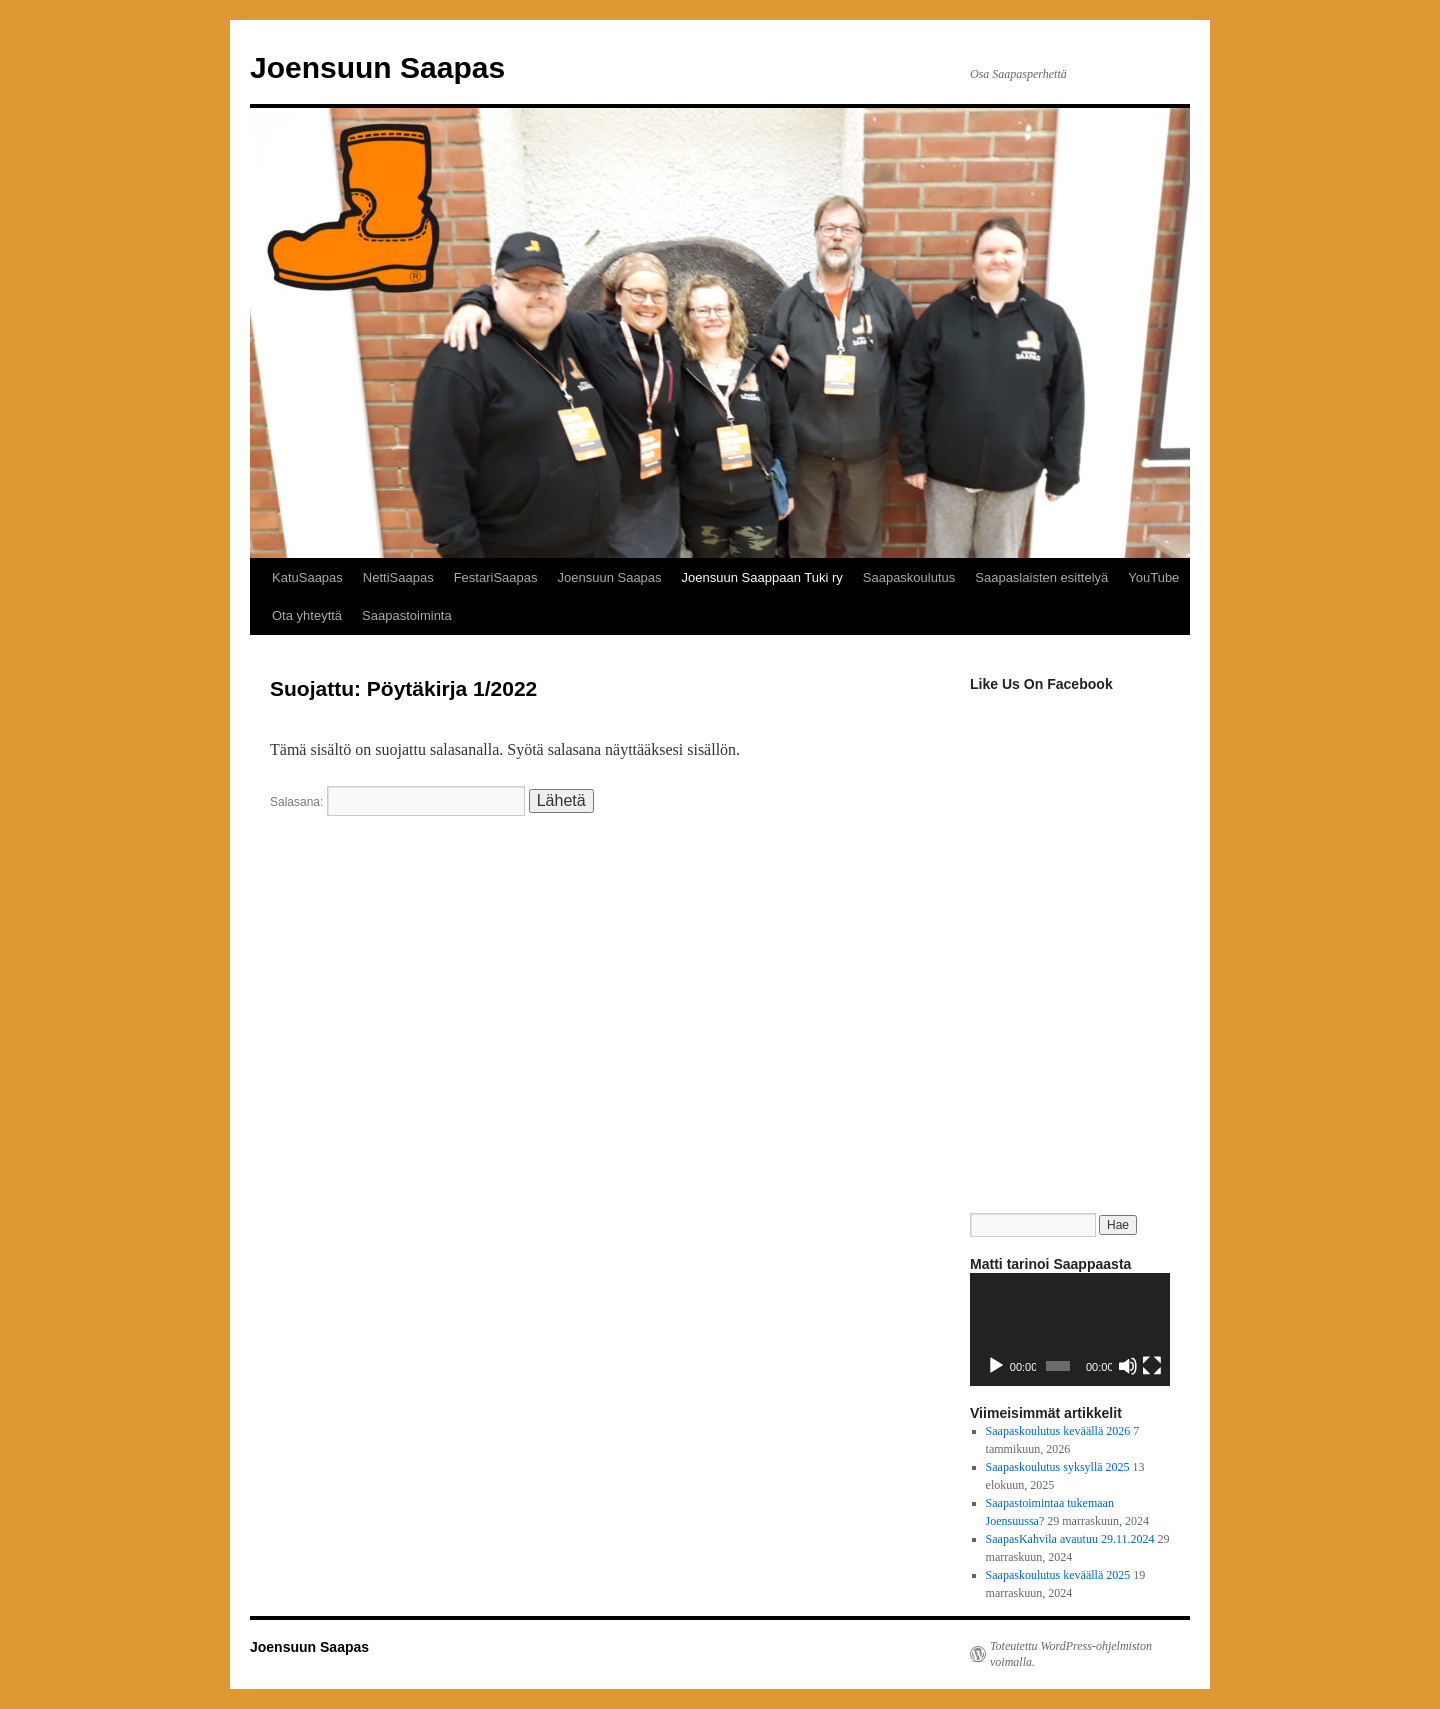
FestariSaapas (496, 577)
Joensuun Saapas (377, 67)
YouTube (1153, 577)
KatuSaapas (307, 577)
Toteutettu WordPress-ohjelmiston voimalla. (1071, 1654)
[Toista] (996, 1366)
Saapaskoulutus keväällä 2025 (1058, 1575)
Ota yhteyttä (307, 615)
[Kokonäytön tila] (1152, 1366)
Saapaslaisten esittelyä (1041, 577)
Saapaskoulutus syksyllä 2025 (1058, 1467)
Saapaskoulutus (909, 577)
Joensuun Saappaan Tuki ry (762, 577)
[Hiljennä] (1128, 1366)
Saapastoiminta (407, 615)
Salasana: (397, 802)
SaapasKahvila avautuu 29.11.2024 (1070, 1539)
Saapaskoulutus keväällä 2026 (1058, 1431)
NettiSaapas (398, 577)
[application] (1070, 1329)
